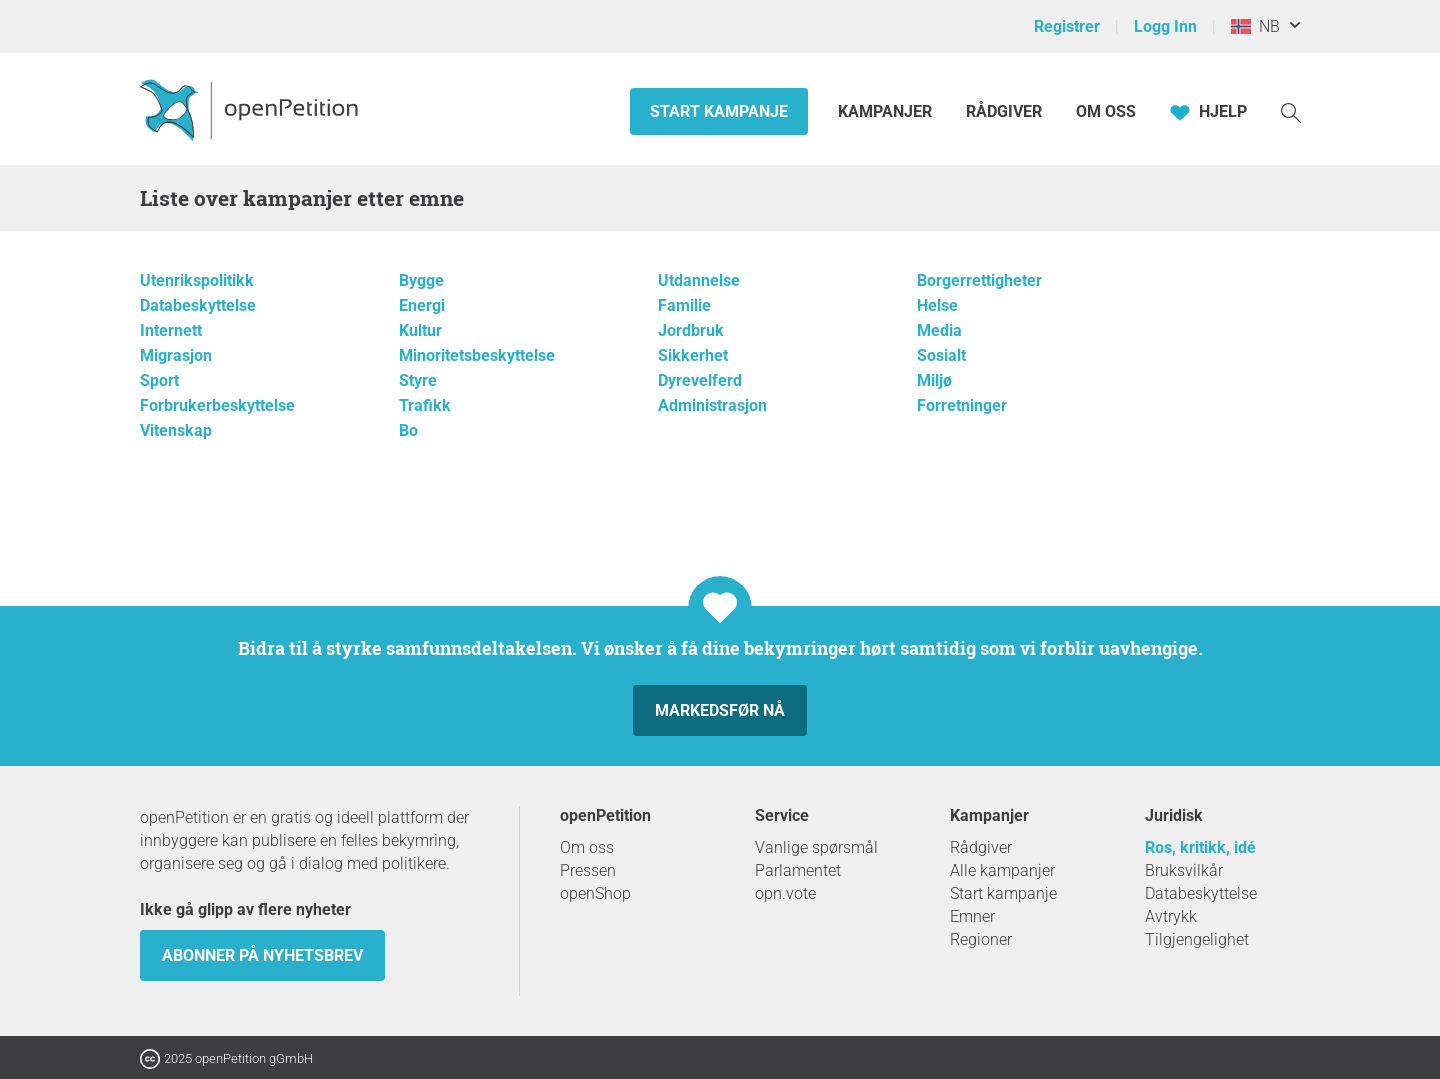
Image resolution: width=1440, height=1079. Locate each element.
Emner (972, 916)
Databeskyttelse (198, 305)
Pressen (588, 870)
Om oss (1106, 111)
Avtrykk (1171, 916)
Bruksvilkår (1184, 870)
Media (939, 330)
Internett (171, 330)
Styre (418, 380)
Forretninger (962, 405)
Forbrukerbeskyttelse (217, 405)
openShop (595, 893)
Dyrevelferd (700, 380)
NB (1255, 26)
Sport (159, 380)
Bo (408, 430)
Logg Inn (1165, 26)
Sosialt (941, 355)
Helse (937, 305)
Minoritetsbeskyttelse (477, 355)
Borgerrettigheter (979, 280)
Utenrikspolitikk (197, 280)
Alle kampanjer (1002, 870)
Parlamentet (798, 870)
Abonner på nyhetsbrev (262, 955)
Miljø (934, 380)
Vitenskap (176, 430)
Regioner (981, 939)
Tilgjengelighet (1197, 939)
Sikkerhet (693, 355)
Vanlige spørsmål (816, 847)
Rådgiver (1004, 111)
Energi (422, 305)
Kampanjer (887, 111)
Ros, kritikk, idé (1200, 847)
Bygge (421, 280)
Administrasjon (712, 405)
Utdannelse (699, 280)
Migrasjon (176, 355)
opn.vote (785, 893)
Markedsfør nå (720, 710)
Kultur (420, 330)
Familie (684, 305)
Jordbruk (691, 330)
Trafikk (425, 405)
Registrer (1067, 26)
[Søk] (1291, 111)
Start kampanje (719, 111)
